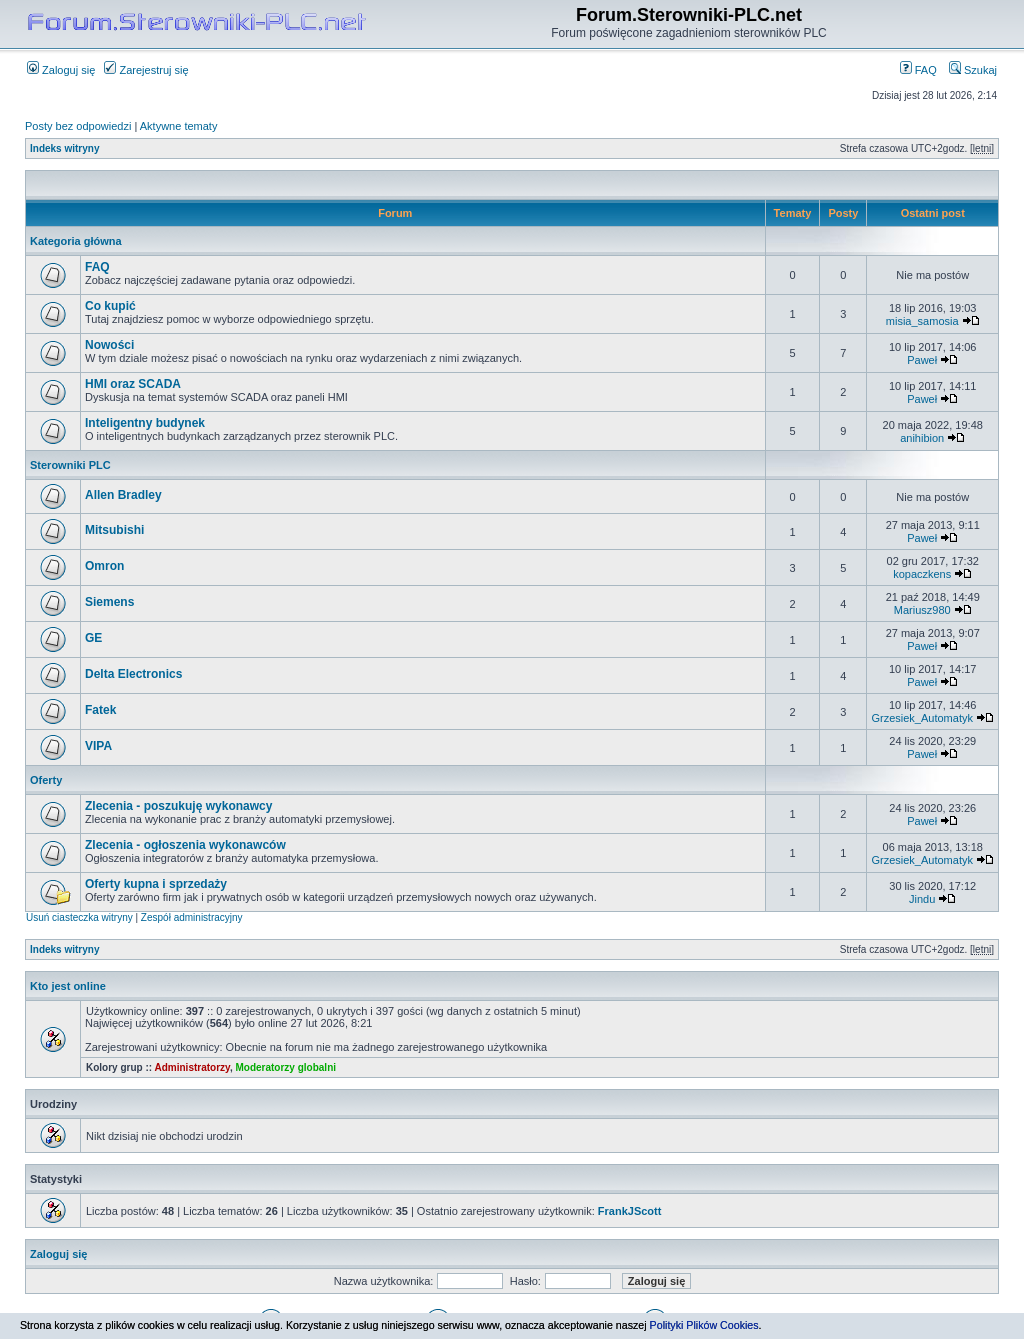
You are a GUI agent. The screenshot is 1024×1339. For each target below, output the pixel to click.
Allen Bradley (123, 495)
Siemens (109, 602)
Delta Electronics (133, 674)
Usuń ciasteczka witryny (79, 917)
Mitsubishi (114, 530)
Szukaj (973, 70)
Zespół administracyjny (192, 917)
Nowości (109, 345)
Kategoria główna (76, 241)
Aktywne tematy (179, 126)
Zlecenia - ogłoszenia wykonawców (185, 845)
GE (93, 638)
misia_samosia (922, 321)
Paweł (922, 360)
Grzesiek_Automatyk (921, 718)
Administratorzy (192, 1067)
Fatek (100, 710)
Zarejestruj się (146, 70)
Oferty (46, 780)
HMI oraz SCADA (133, 384)
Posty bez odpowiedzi (78, 126)
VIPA (98, 746)
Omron (104, 566)
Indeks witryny (64, 148)
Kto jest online (68, 986)
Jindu (922, 899)
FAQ (918, 70)
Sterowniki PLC (70, 465)
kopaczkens (922, 574)
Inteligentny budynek (145, 423)
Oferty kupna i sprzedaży (156, 884)
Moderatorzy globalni (285, 1067)
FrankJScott (630, 1211)
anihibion (922, 438)
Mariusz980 (922, 610)
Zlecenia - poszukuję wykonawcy (178, 806)
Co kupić (110, 306)
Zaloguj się (61, 70)
